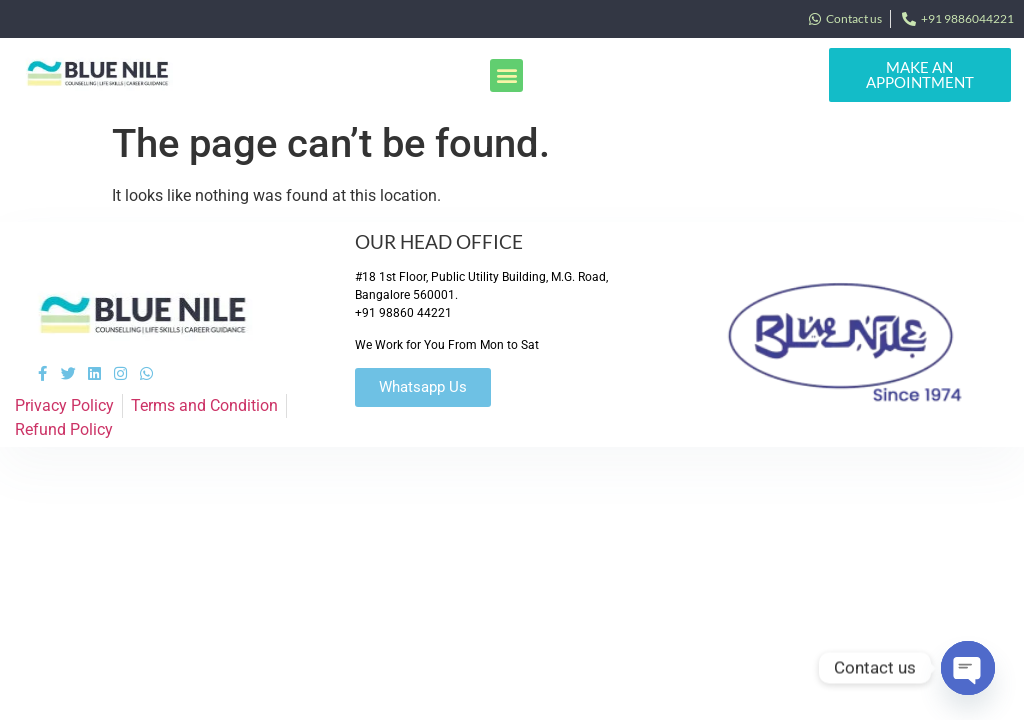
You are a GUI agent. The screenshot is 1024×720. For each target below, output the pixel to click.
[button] (506, 75)
